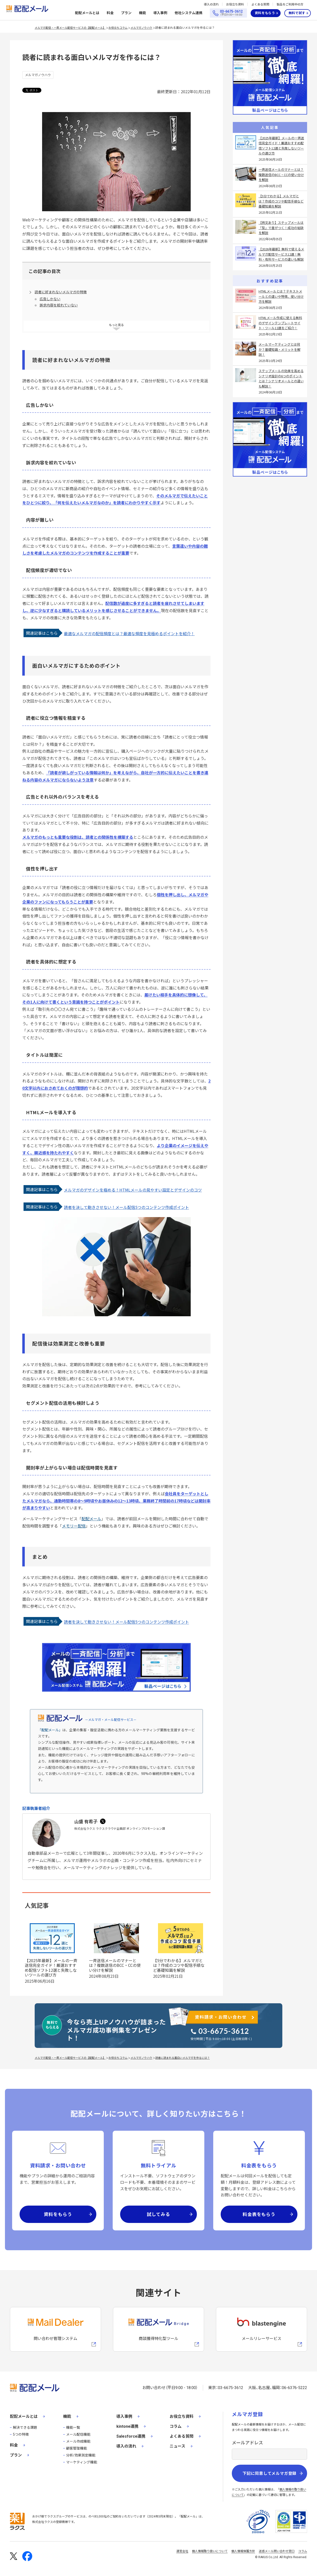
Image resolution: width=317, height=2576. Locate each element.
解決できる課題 (25, 2427)
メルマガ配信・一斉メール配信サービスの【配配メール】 (70, 28)
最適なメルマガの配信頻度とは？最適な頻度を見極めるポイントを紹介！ (129, 633)
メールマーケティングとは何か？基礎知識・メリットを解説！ (279, 349)
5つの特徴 (21, 2434)
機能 (142, 13)
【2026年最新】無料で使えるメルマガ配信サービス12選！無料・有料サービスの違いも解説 (281, 254)
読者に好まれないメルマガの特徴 (61, 291)
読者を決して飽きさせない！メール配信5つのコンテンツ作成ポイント (126, 1207)
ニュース (177, 2446)
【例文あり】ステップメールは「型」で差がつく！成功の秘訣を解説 (281, 227)
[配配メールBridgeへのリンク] (158, 2329)
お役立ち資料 (235, 4)
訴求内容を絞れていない (59, 304)
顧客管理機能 (76, 2448)
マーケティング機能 (81, 2462)
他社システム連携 (188, 13)
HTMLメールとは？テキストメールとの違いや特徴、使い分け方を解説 (281, 296)
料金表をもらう (259, 2214)
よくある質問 (260, 4)
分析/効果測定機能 (80, 2455)
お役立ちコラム (118, 28)
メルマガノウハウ (141, 28)
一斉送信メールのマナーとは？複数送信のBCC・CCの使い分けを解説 (115, 1965)
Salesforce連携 (130, 2436)
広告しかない (50, 298)
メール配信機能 (78, 2434)
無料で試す (297, 13)
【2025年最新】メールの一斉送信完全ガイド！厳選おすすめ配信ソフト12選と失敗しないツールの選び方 (51, 1967)
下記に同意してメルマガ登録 (269, 2473)
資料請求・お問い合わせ (221, 2017)
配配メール (91, 1519)
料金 (110, 13)
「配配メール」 (50, 1729)
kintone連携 (127, 2426)
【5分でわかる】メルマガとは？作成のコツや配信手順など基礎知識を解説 (179, 1965)
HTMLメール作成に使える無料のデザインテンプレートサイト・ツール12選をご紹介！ (280, 322)
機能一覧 (73, 2427)
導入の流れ (211, 4)
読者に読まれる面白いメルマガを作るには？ (185, 27)
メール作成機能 (78, 2441)
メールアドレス (247, 2442)
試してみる (158, 2214)
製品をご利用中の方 (290, 4)
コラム (176, 2426)
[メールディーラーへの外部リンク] (55, 2329)
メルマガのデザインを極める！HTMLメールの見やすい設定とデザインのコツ (133, 1190)
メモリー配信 (74, 1526)
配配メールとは (87, 13)
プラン (126, 13)
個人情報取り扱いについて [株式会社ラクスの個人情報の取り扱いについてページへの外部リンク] (210, 2551)
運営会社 (182, 2551)
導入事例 (160, 13)
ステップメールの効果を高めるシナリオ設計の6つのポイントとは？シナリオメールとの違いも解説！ (281, 378)
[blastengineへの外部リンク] (261, 2329)
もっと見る (116, 325)
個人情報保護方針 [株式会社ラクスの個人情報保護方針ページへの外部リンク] (243, 2551)
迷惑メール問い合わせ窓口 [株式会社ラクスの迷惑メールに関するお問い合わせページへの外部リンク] (276, 2551)
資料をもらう (265, 13)
